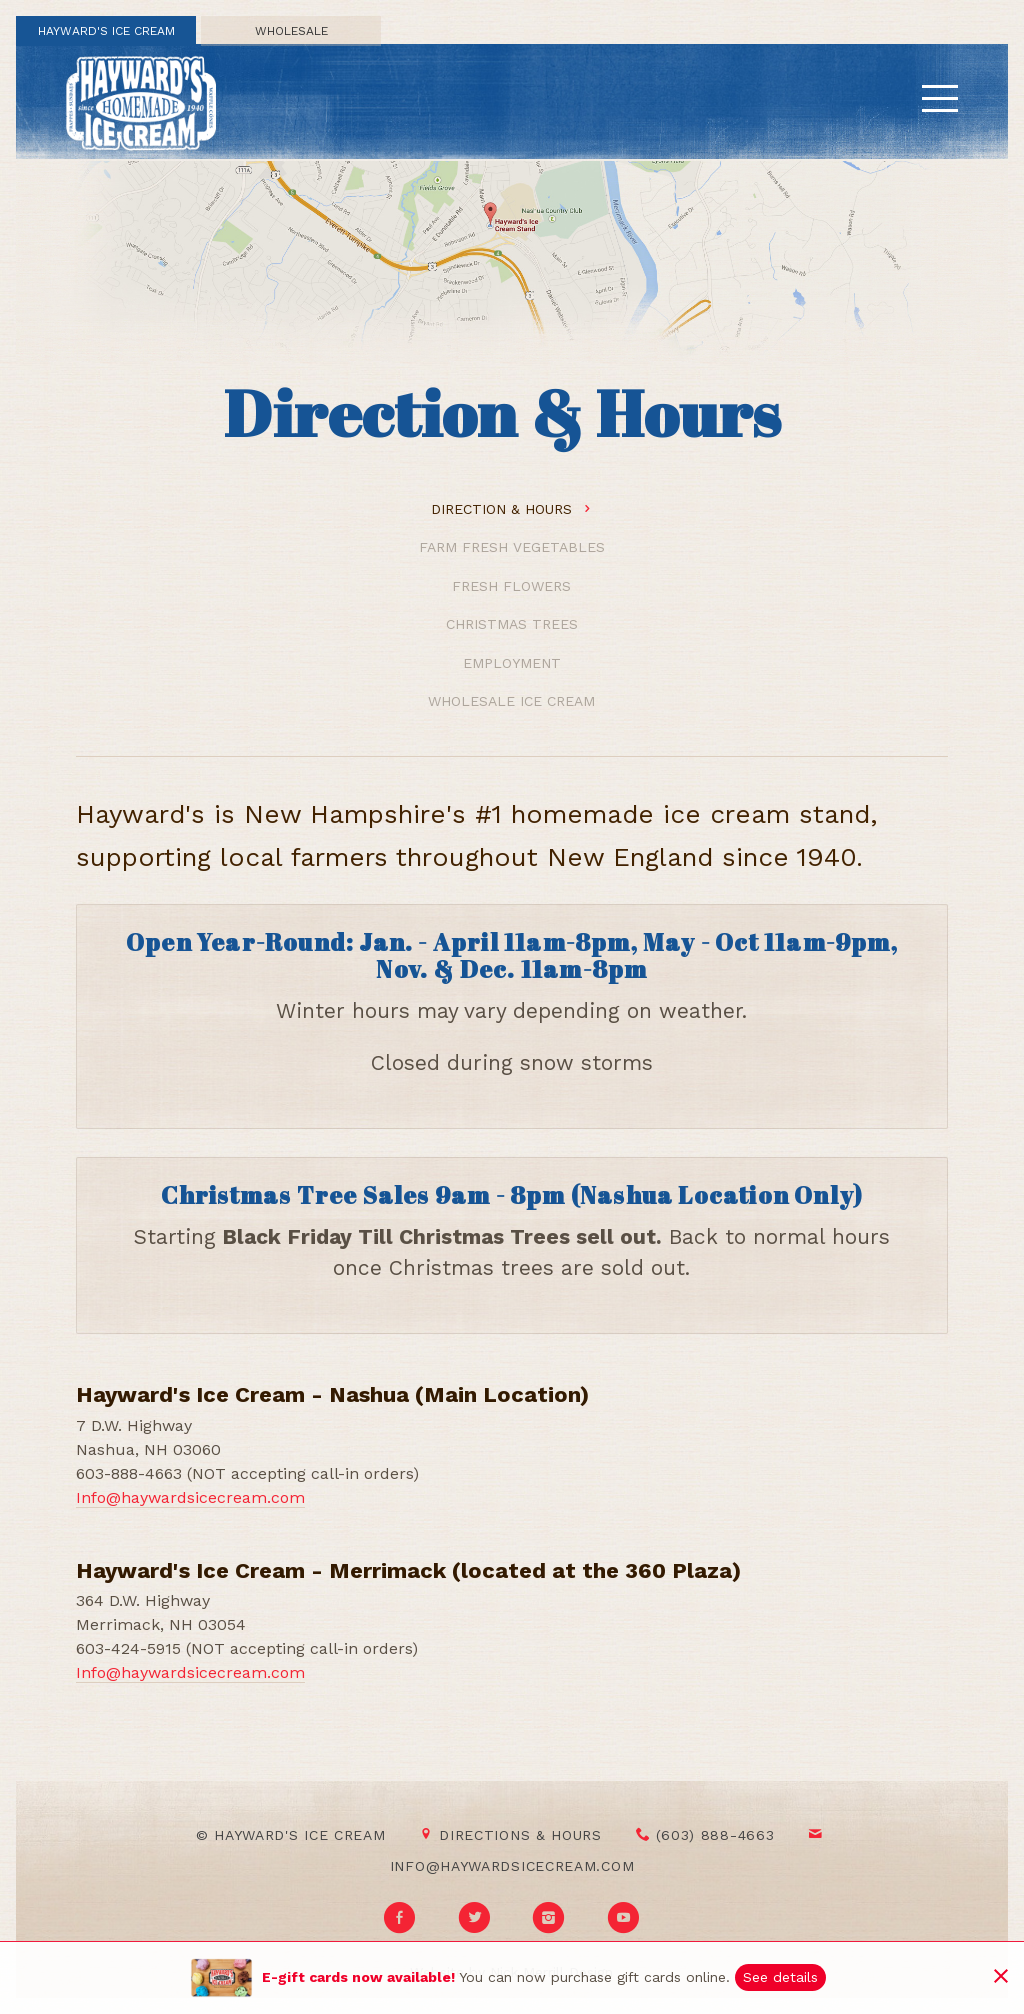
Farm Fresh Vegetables (512, 547)
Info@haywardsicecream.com (190, 1497)
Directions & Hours (510, 1835)
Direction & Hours (511, 509)
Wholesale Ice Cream (511, 701)
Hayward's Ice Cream (106, 31)
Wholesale (291, 31)
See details (780, 1977)
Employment (512, 663)
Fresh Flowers (511, 586)
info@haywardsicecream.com (512, 1866)
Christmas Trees (512, 624)
